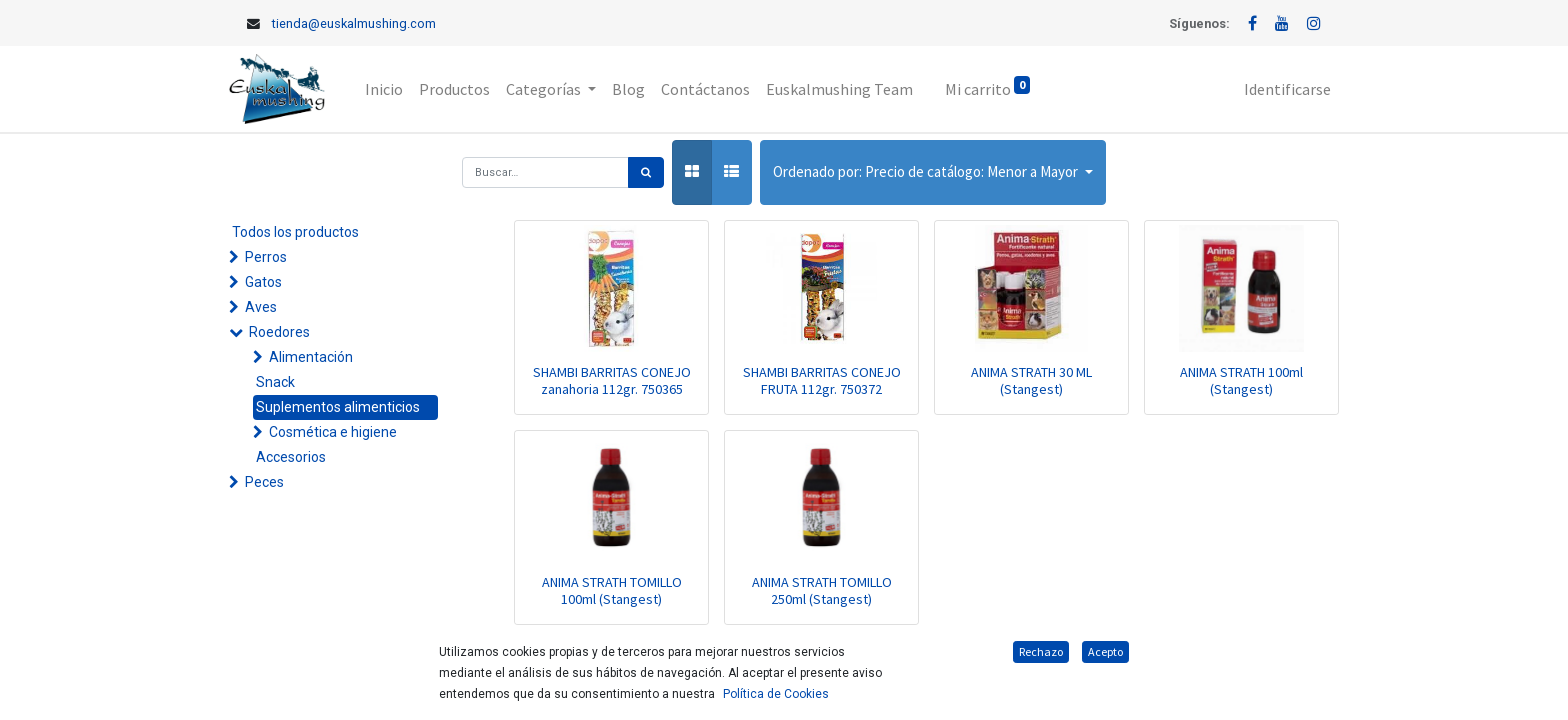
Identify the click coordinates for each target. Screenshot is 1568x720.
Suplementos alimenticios (338, 407)
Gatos (263, 282)
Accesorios (291, 457)
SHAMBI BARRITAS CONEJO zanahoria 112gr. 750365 (612, 380)
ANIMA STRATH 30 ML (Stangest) (1031, 380)
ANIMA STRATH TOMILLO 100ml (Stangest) (612, 590)
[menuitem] (384, 89)
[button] (933, 172)
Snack (275, 382)
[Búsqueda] (646, 172)
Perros (266, 257)
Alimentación (311, 357)
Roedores (279, 332)
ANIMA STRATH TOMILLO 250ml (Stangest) (822, 590)
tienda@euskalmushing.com (354, 23)
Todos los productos (295, 232)
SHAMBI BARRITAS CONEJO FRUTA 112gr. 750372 (822, 380)
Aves (261, 307)
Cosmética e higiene (333, 432)
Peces (264, 482)
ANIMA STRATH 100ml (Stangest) (1241, 380)
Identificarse (1287, 89)
